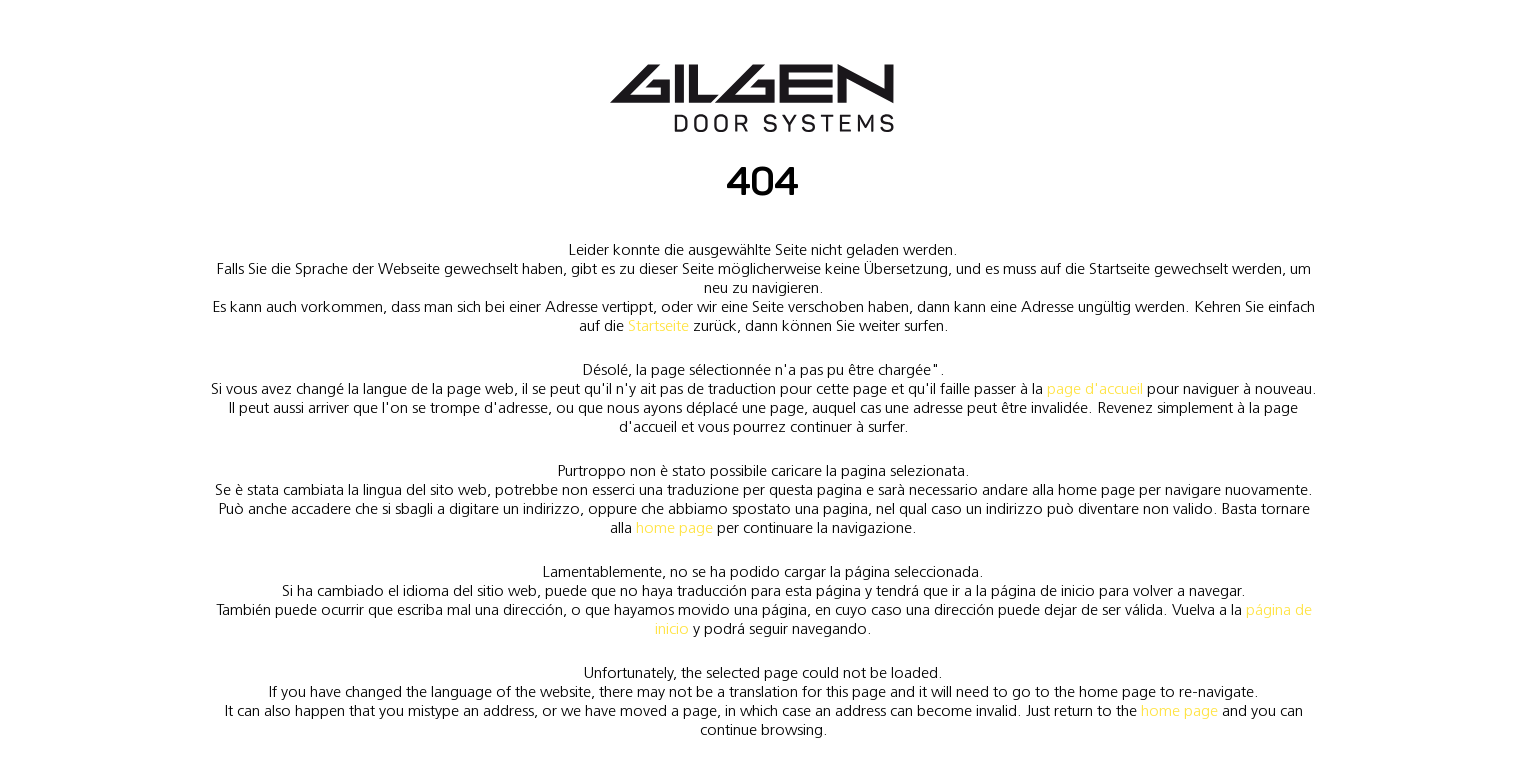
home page (674, 527)
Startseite (658, 325)
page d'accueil (1095, 388)
